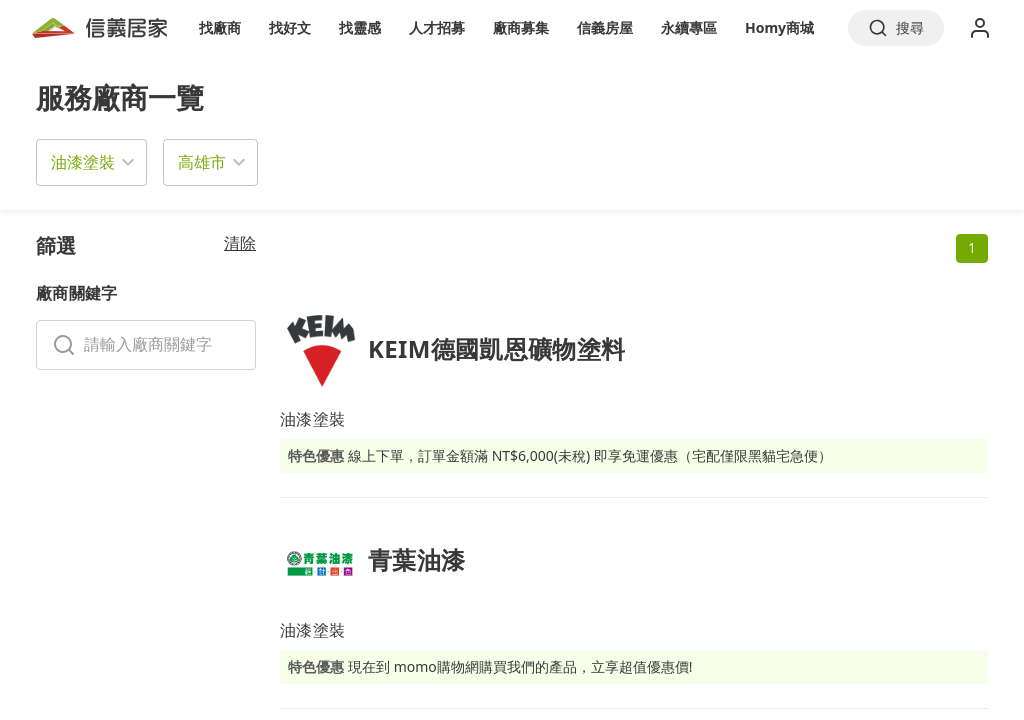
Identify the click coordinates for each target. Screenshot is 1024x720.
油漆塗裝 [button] (83, 162)
